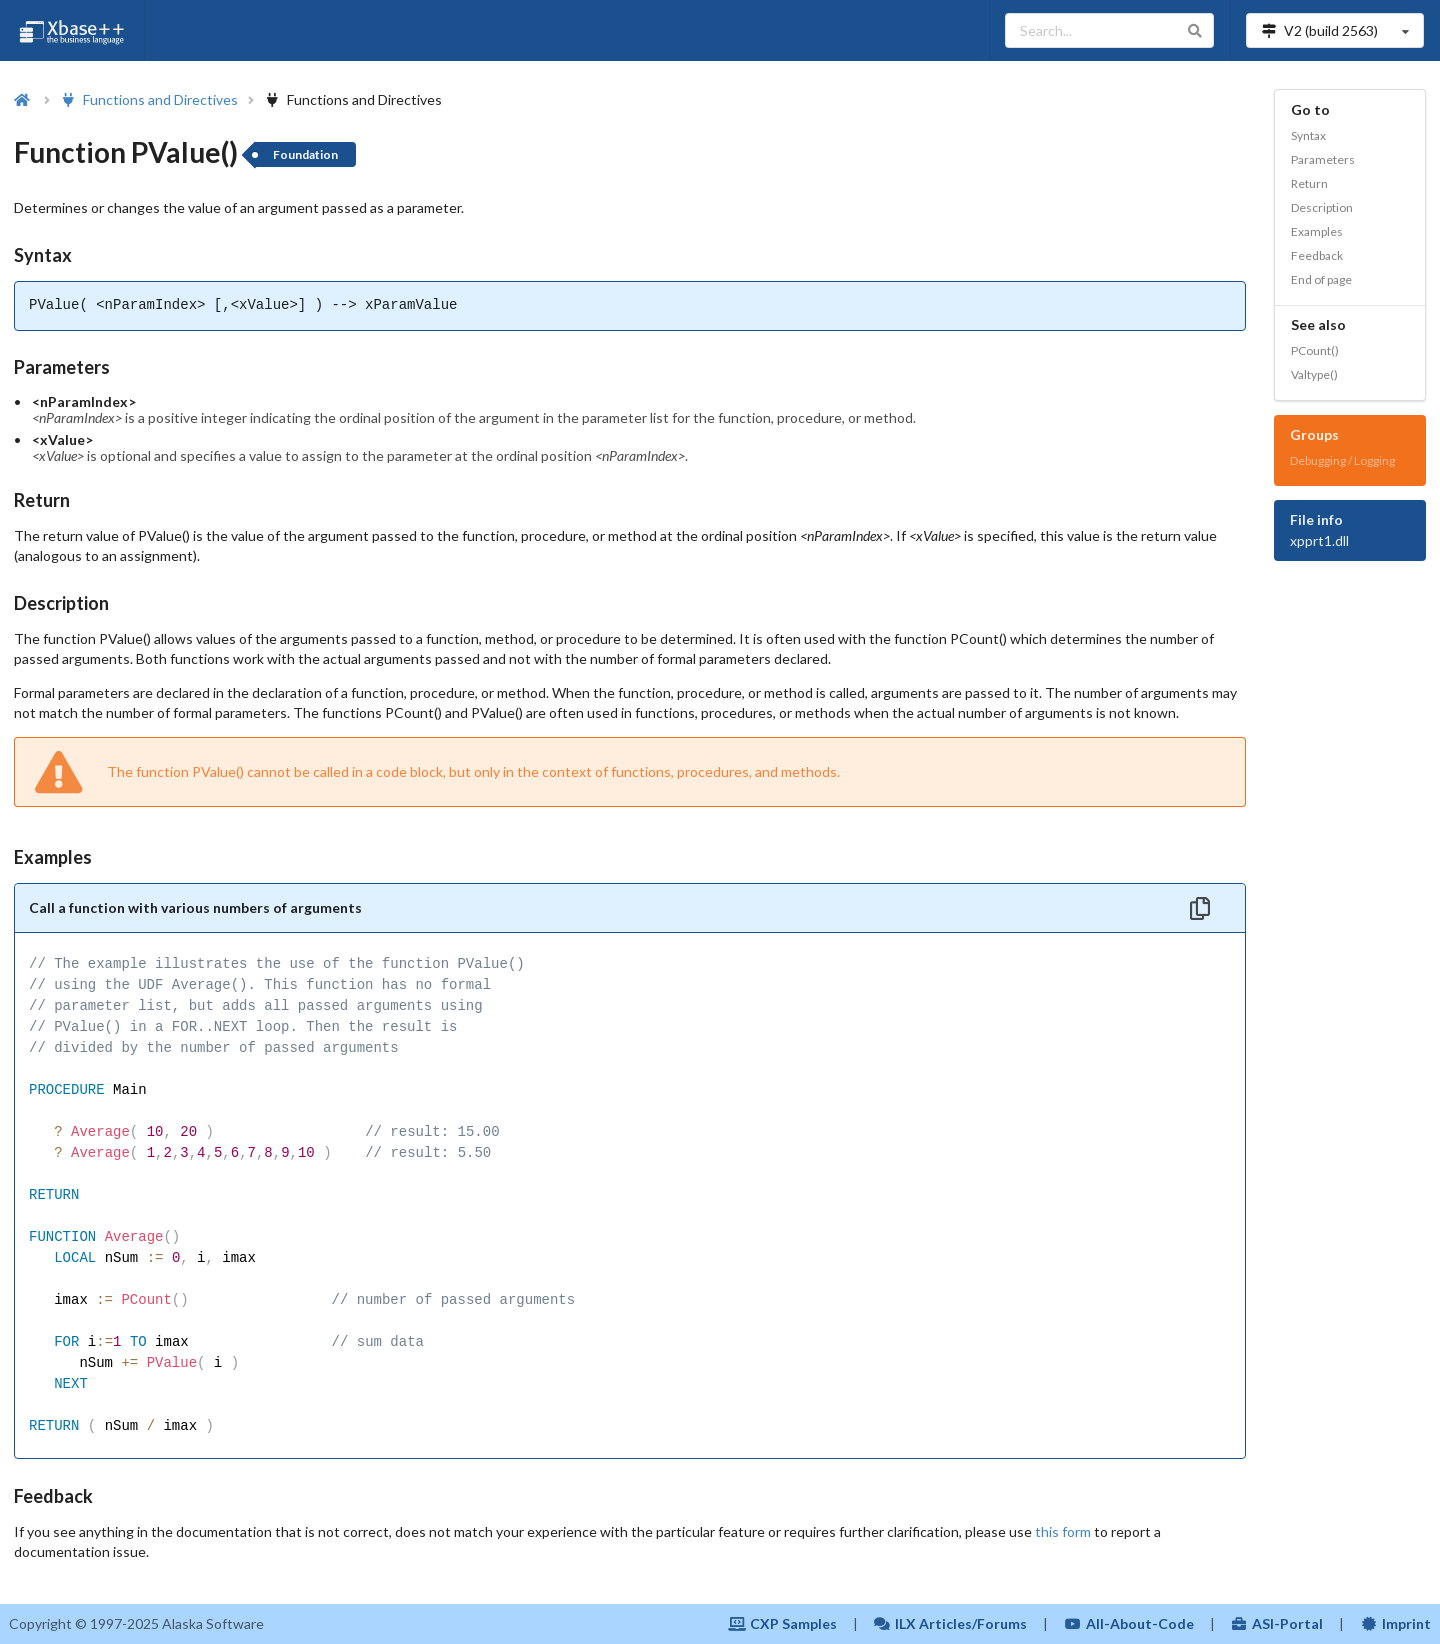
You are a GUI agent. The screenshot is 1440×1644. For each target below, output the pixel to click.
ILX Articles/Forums (951, 1623)
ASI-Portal (1277, 1623)
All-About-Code (1129, 1623)
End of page (1321, 279)
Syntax (1308, 135)
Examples (1317, 231)
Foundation (305, 154)
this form (1063, 1531)
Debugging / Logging (1342, 460)
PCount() (1315, 350)
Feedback (1317, 255)
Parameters (1323, 159)
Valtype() (1314, 374)
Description (1322, 207)
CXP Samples (782, 1623)
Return (1309, 183)
